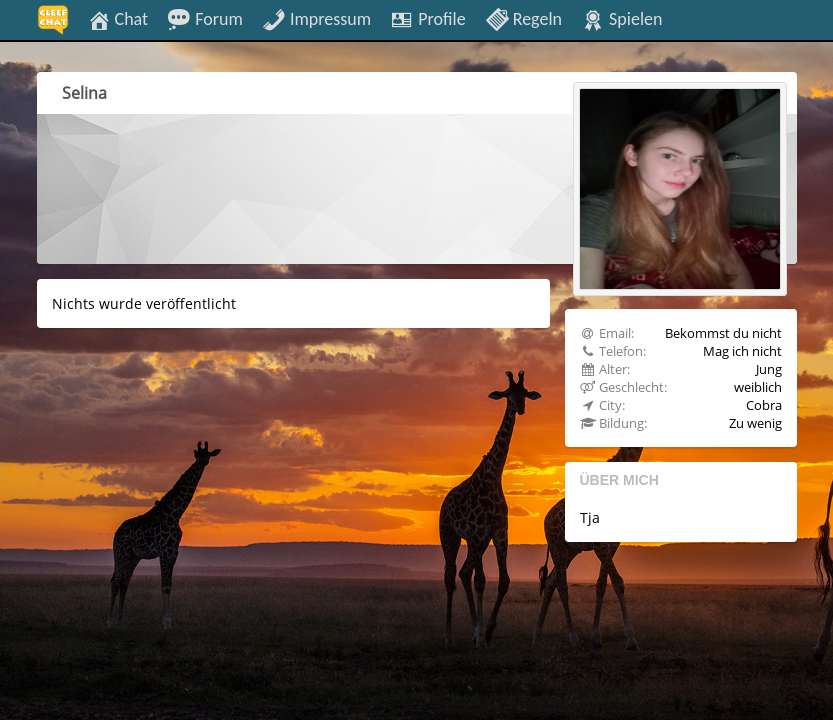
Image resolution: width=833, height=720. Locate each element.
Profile (427, 18)
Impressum (316, 18)
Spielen (621, 18)
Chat (118, 18)
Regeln (523, 18)
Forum (205, 18)
